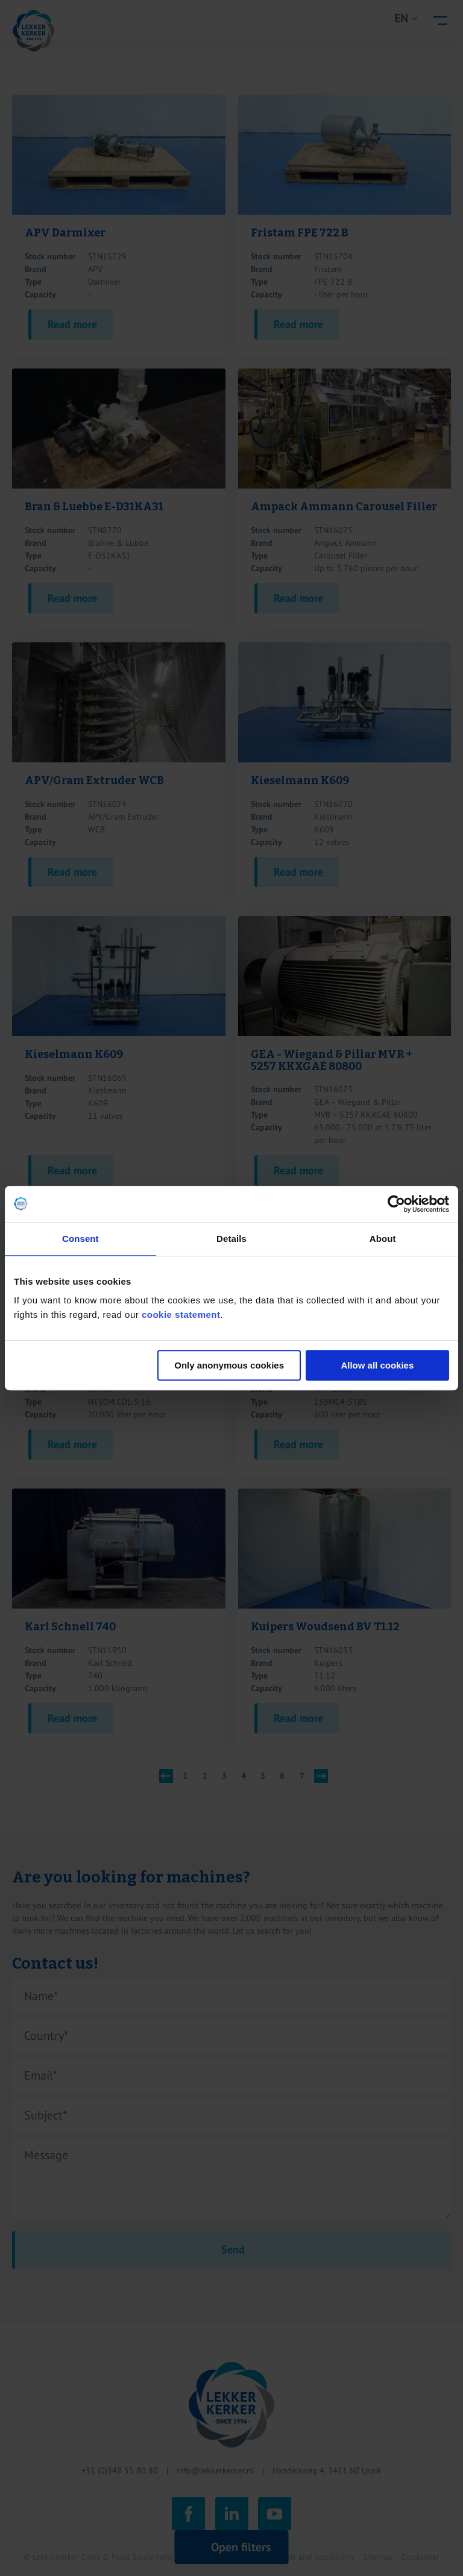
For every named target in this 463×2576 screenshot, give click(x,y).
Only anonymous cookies (229, 1365)
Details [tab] (231, 1238)
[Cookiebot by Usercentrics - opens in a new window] (396, 1204)
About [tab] (383, 1238)
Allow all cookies (377, 1365)
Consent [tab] (80, 1238)
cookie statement (181, 1314)
